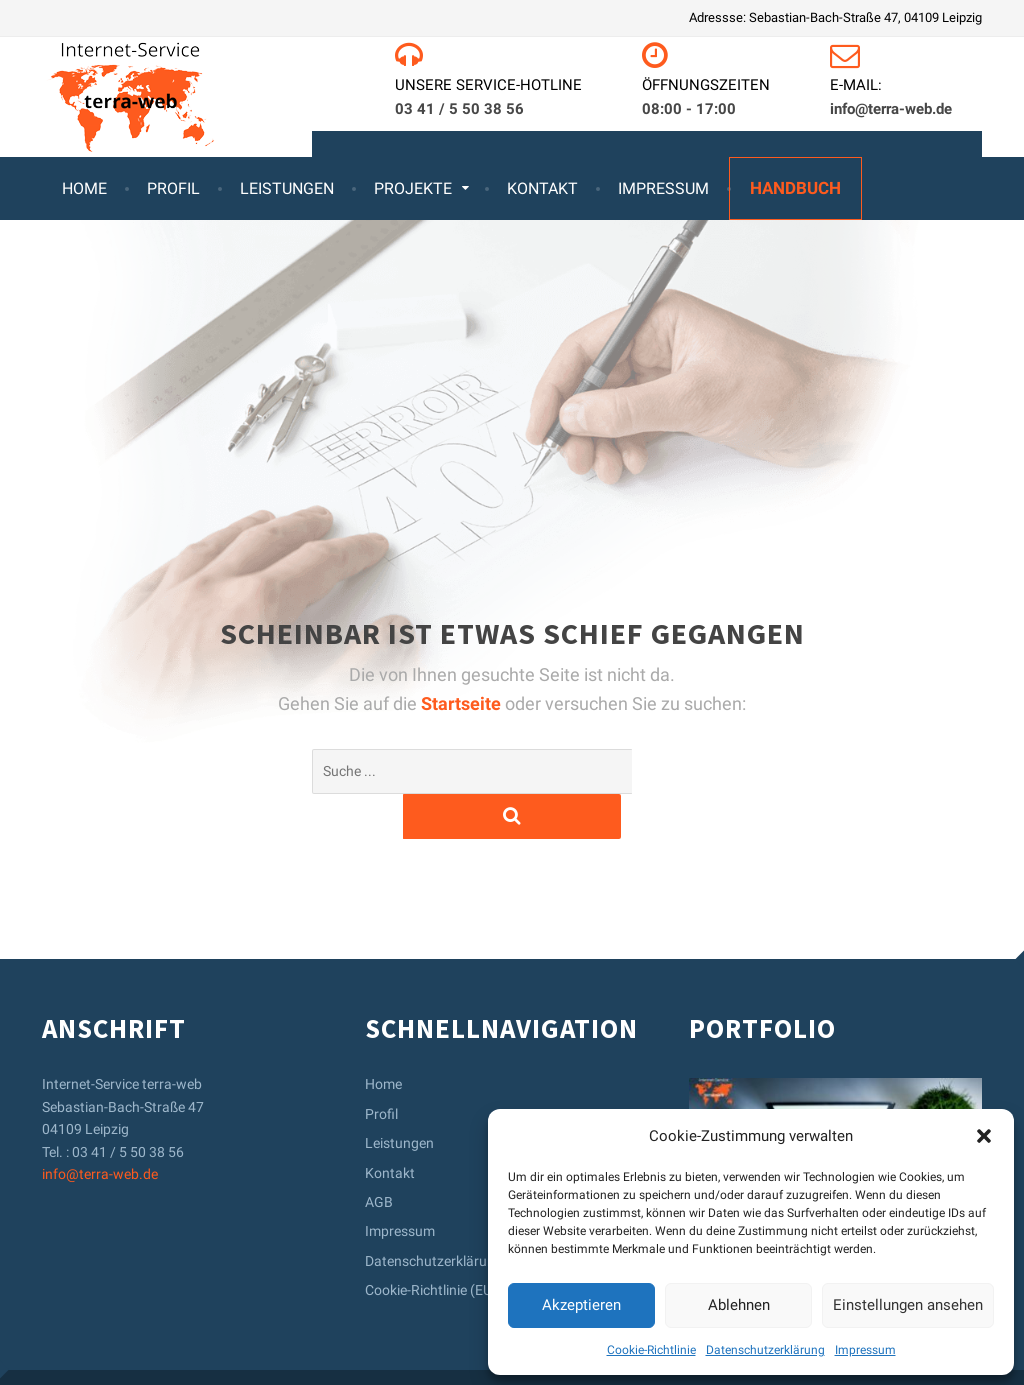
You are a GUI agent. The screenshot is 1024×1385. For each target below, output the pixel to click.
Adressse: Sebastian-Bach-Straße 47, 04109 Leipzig (835, 17)
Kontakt (542, 188)
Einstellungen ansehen (908, 1305)
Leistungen (287, 188)
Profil (173, 188)
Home (84, 188)
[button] (984, 1136)
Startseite (463, 703)
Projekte (413, 188)
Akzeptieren (581, 1305)
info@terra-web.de (100, 1129)
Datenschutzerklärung (765, 1350)
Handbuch (795, 188)
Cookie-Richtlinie (651, 1350)
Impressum (865, 1350)
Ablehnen (739, 1305)
